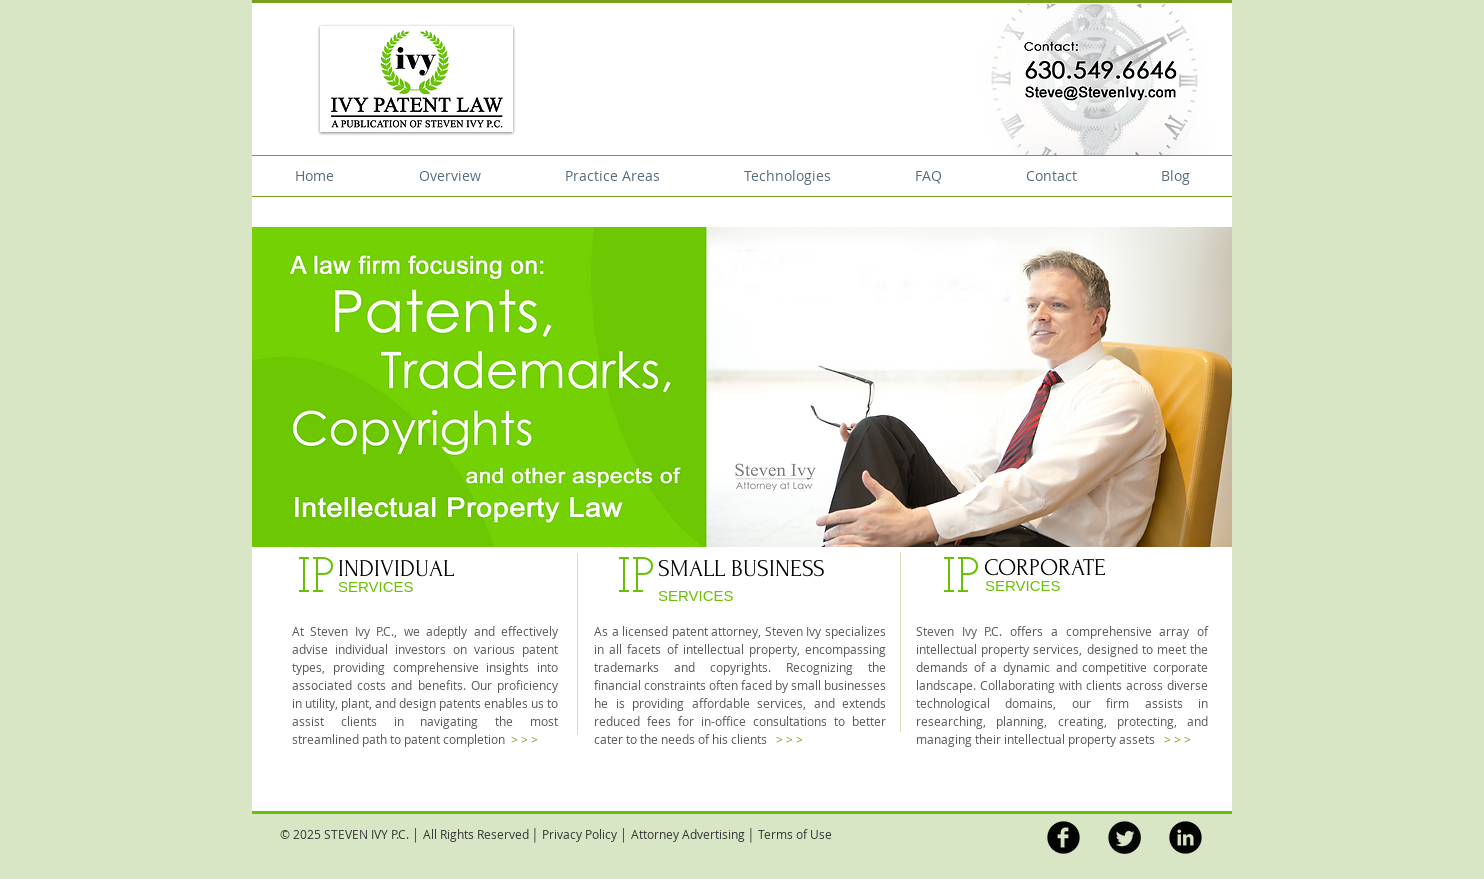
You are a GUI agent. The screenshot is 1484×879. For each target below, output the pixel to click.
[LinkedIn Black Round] (1185, 837)
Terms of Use (795, 834)
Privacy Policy (579, 834)
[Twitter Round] (1124, 837)
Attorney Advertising (688, 834)
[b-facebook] (1063, 837)
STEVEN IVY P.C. (366, 834)
